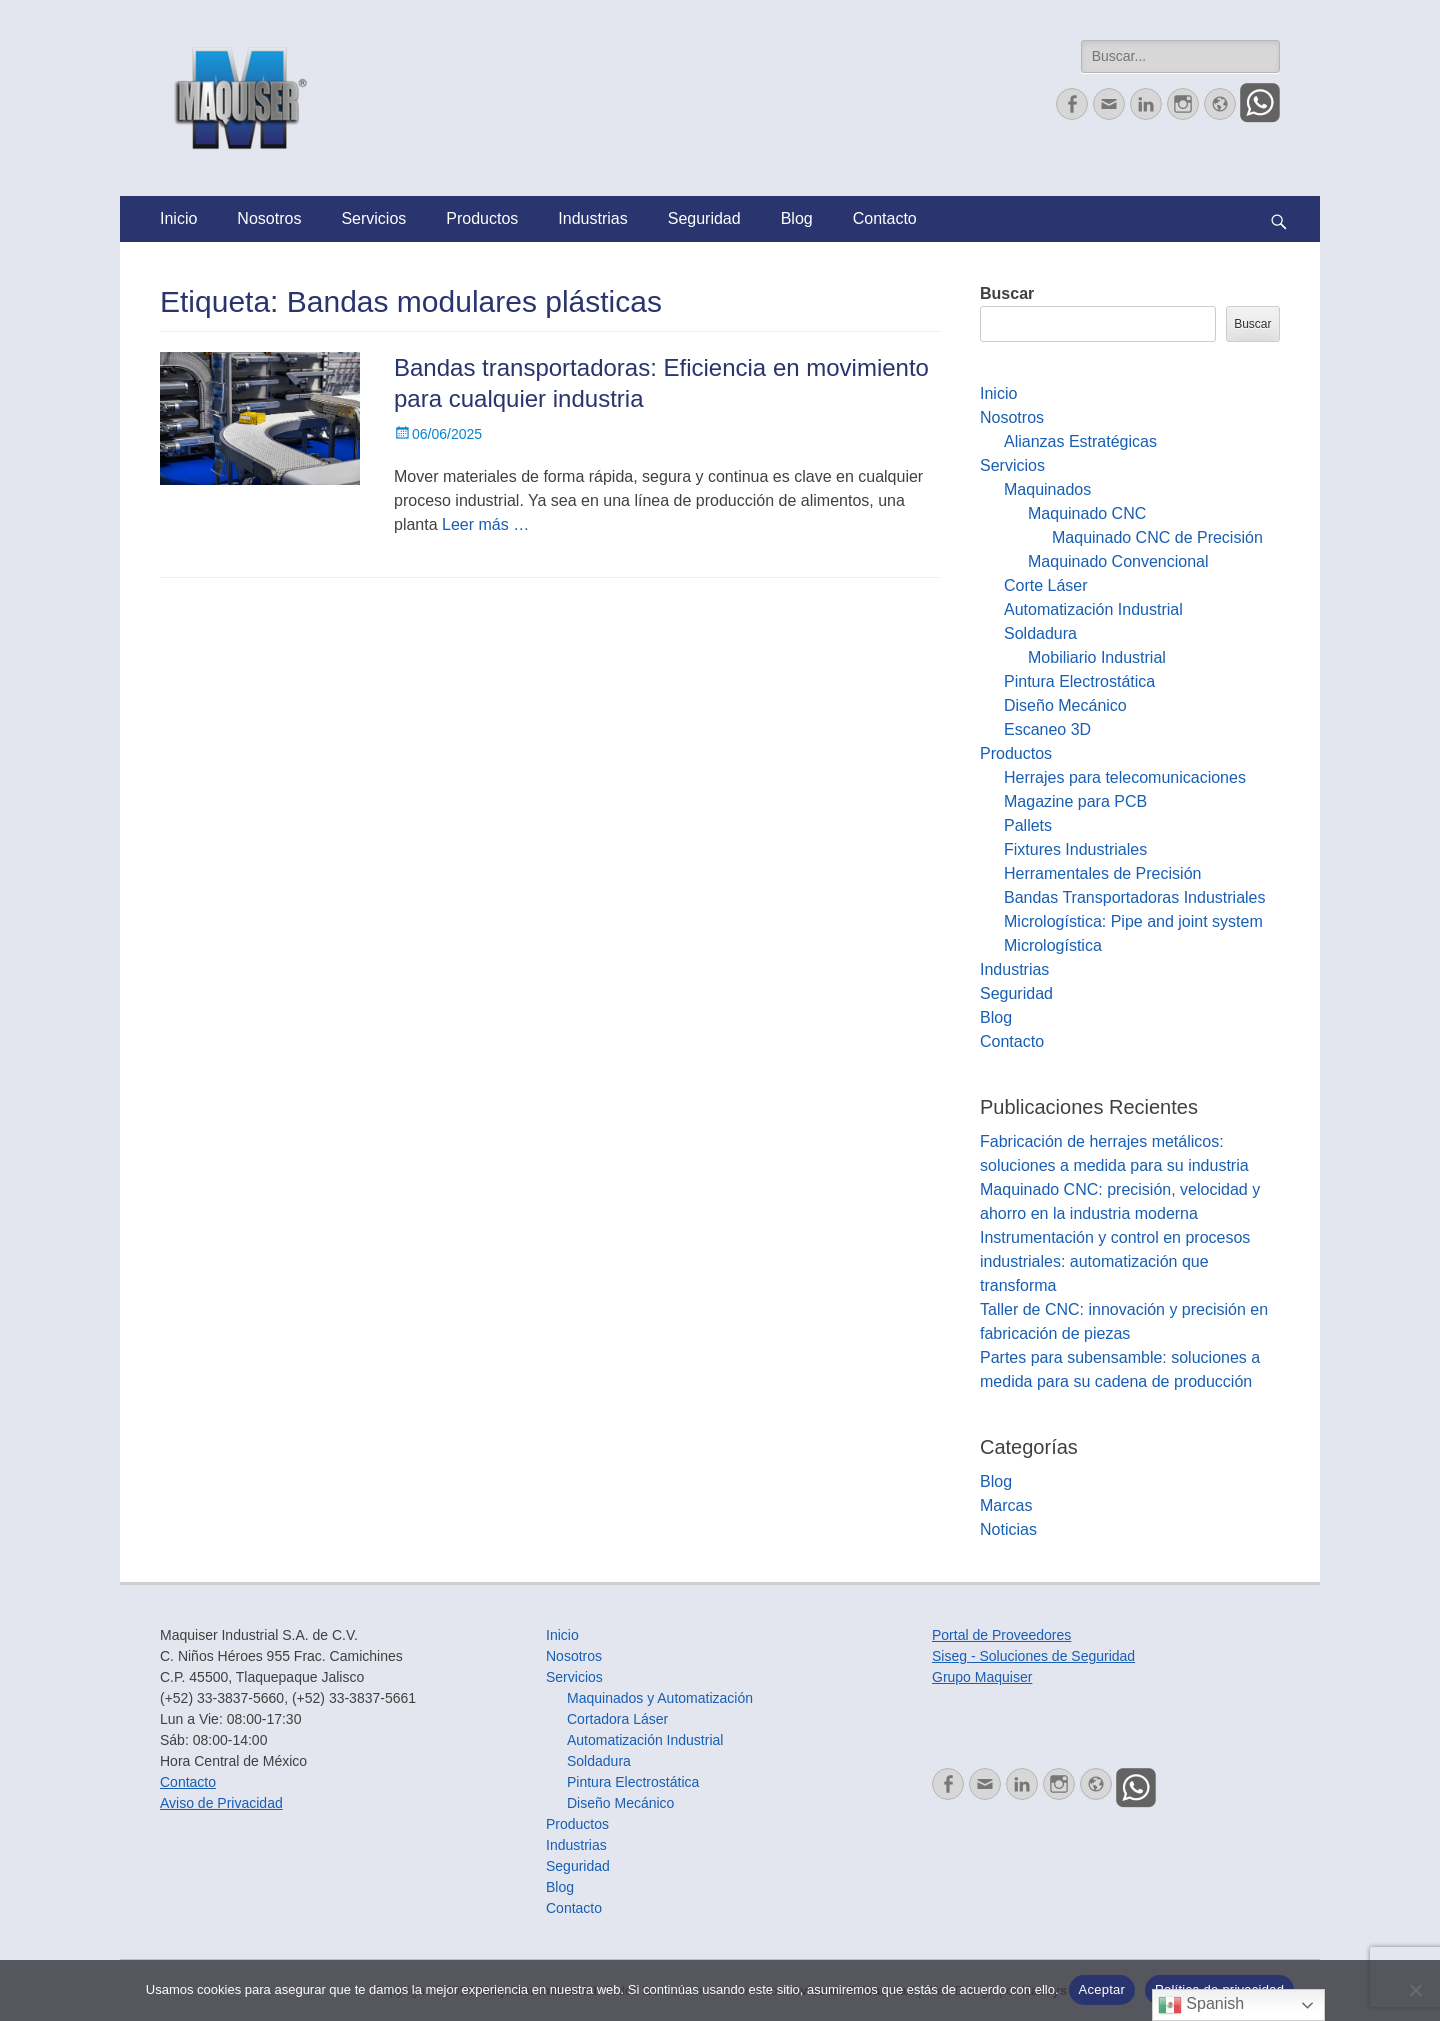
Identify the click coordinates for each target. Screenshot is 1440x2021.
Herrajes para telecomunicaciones (1125, 777)
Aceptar (1102, 1989)
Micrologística (1053, 945)
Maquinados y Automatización (660, 1698)
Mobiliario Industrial (1097, 657)
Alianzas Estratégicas (1080, 441)
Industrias (592, 218)
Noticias (1008, 1529)
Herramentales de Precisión (1102, 873)
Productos (482, 218)
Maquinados (1047, 489)
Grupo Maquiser (982, 1677)
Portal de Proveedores (1001, 1635)
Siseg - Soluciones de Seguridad (1033, 1656)
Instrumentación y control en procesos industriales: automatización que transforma (1115, 1261)
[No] (1415, 1990)
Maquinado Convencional (1118, 561)
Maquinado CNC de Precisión (1157, 537)
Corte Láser (1046, 585)
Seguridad (704, 218)
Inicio (178, 218)
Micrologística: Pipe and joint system (1133, 921)
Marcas (1006, 1505)
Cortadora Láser (617, 1719)
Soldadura (1040, 633)
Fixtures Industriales (1075, 849)
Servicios (373, 218)
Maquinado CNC (1087, 513)
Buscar (1007, 293)
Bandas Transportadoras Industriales (1134, 897)
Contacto (885, 218)
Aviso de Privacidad (221, 1803)
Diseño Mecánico (1065, 705)
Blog (797, 218)
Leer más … (485, 524)
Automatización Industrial (1093, 609)
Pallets (1028, 825)
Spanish (1201, 2005)
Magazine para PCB (1075, 801)
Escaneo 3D (1047, 729)
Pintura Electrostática (1079, 681)
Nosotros (269, 218)
